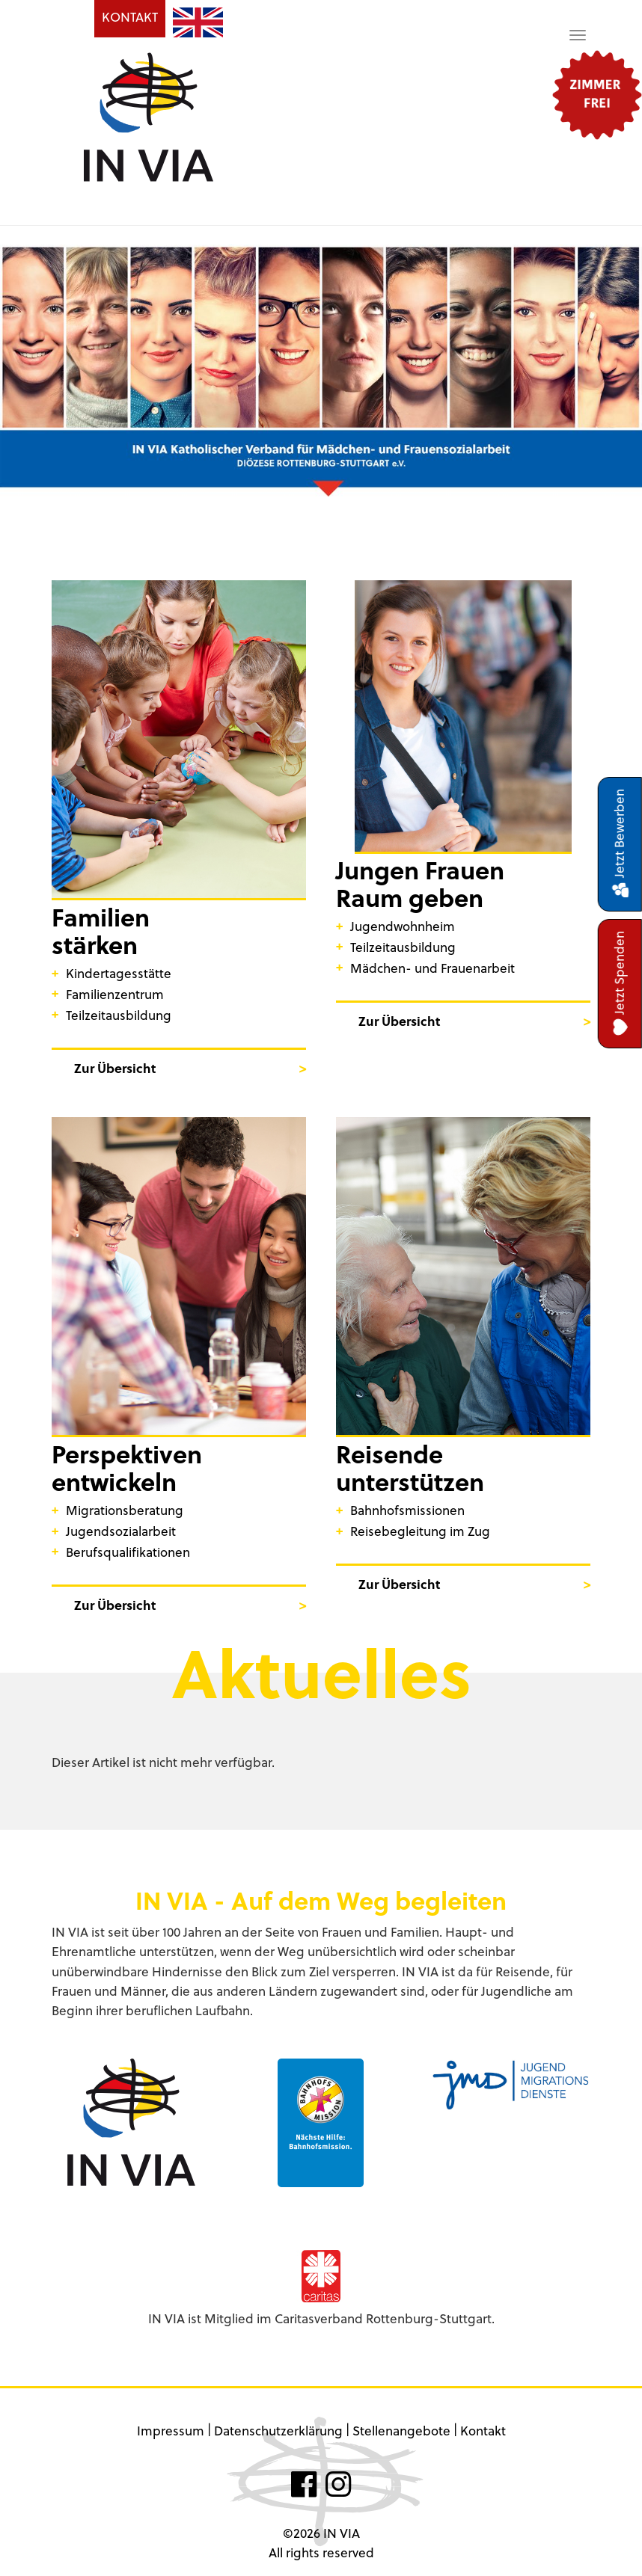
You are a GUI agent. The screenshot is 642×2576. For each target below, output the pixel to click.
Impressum (170, 2430)
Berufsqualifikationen (128, 1552)
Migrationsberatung (124, 1510)
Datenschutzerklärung (278, 2430)
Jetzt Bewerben (620, 844)
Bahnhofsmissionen (407, 1510)
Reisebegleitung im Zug (420, 1531)
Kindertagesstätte (118, 973)
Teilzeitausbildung (118, 1015)
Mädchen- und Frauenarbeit (432, 968)
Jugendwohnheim (402, 926)
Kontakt (483, 2430)
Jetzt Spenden (620, 983)
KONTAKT (130, 16)
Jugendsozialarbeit (121, 1531)
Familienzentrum (115, 994)
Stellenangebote (401, 2430)
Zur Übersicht (115, 1068)
